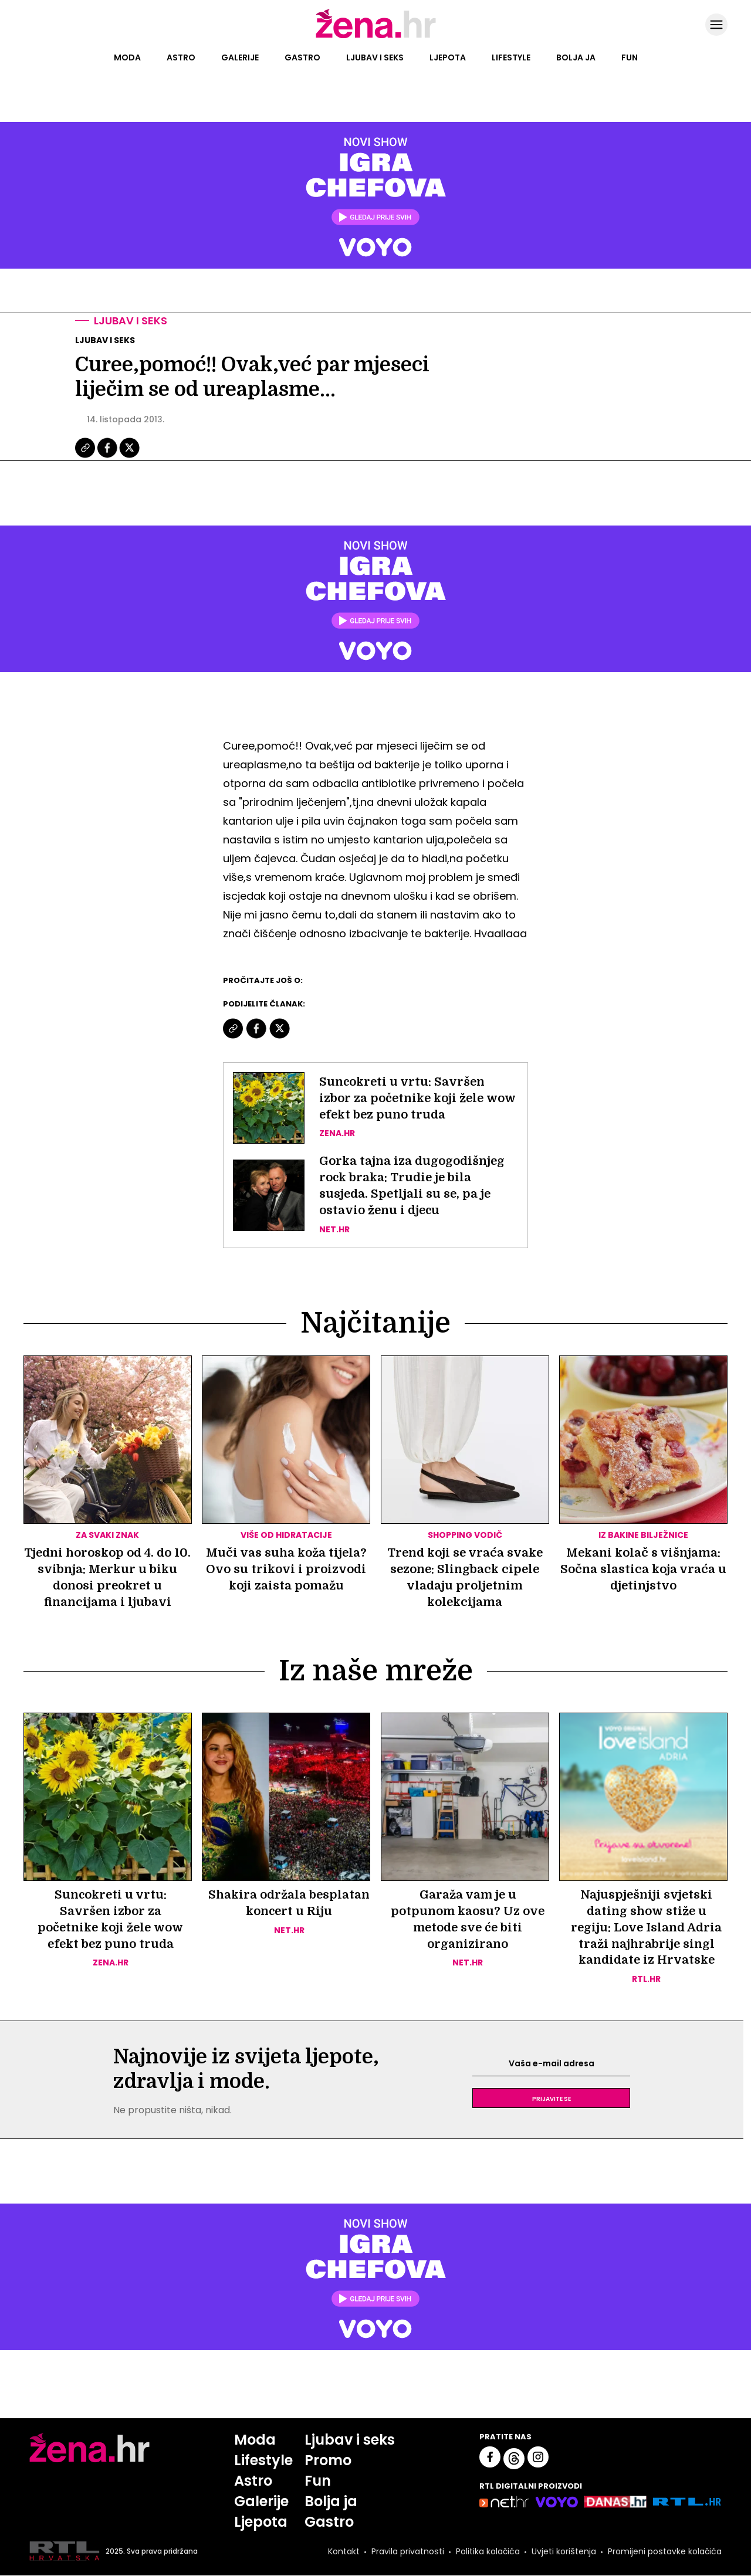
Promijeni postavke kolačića (665, 2551)
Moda (127, 57)
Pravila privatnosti (407, 2551)
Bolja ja (576, 57)
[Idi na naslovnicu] (376, 37)
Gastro (302, 57)
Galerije (240, 57)
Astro (181, 57)
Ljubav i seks (375, 57)
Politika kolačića (488, 2551)
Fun (629, 57)
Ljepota (447, 57)
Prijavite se (551, 2098)
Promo (328, 2460)
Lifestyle (511, 57)
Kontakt (344, 2551)
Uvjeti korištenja (564, 2551)
